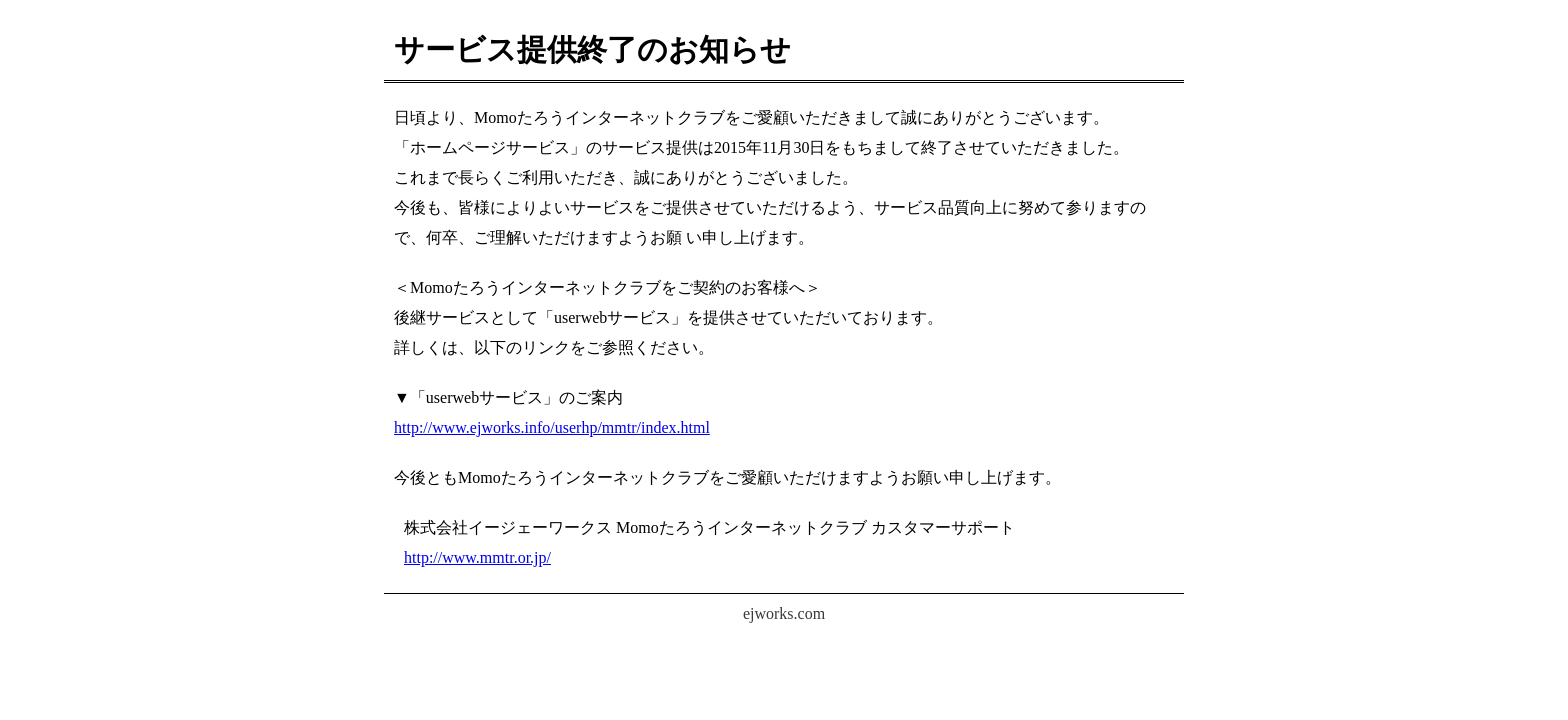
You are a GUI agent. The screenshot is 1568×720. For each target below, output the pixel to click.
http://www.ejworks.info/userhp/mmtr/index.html (552, 427)
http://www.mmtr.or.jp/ (477, 557)
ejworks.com (784, 613)
